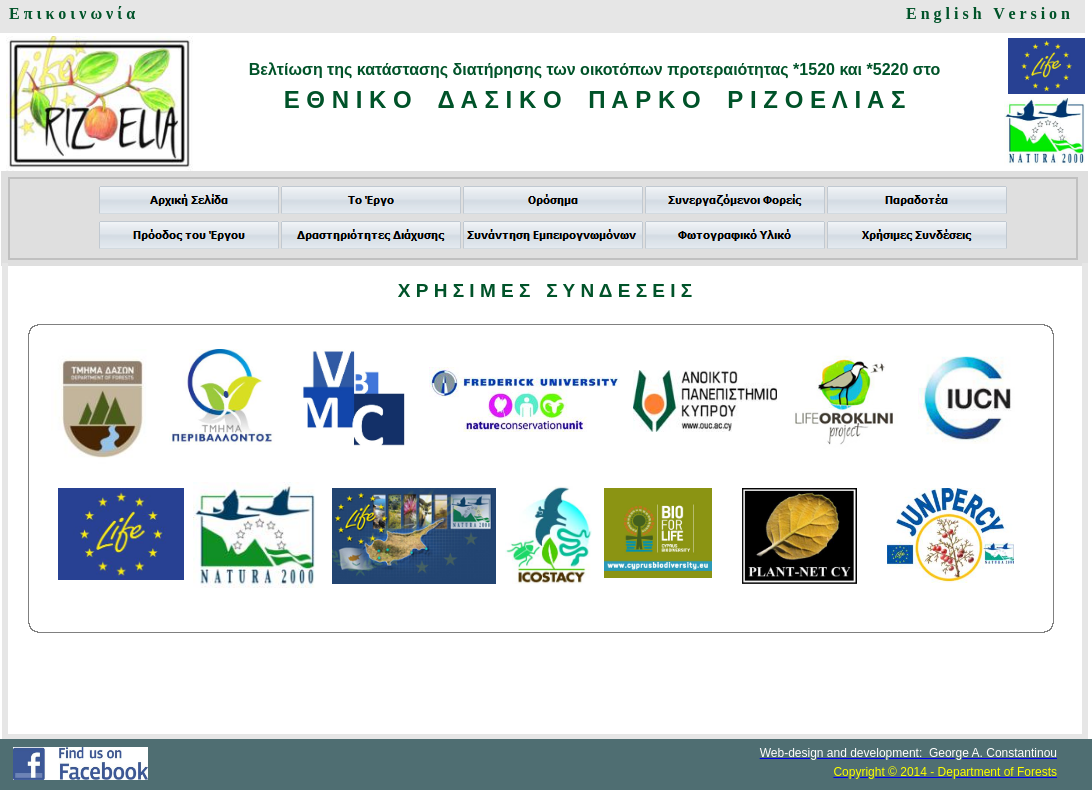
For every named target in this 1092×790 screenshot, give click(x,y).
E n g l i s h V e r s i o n (988, 13)
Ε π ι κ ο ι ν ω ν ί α (72, 13)
